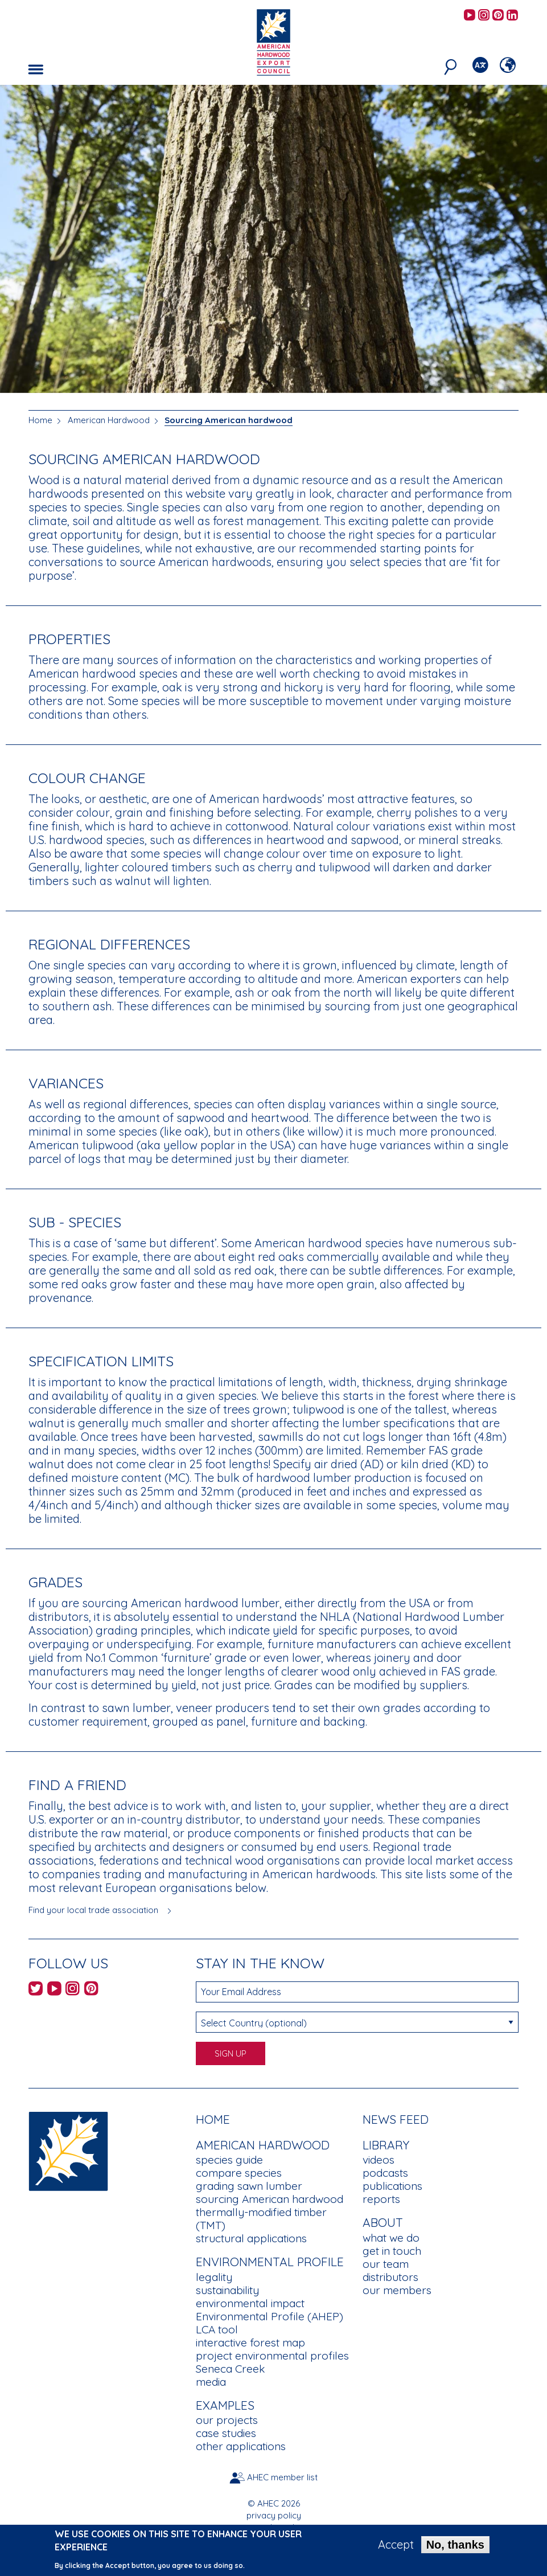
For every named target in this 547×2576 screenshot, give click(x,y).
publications (392, 2186)
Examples (225, 2405)
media (211, 2382)
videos (378, 2160)
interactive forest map (250, 2342)
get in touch (392, 2251)
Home (40, 420)
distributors (390, 2277)
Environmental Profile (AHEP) (269, 2316)
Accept (396, 2547)
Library (386, 2144)
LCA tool (217, 2329)
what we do (391, 2238)
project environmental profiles (272, 2355)
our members (397, 2290)
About (383, 2222)
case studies (226, 2433)
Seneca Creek (230, 2369)
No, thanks (455, 2547)
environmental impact (250, 2303)
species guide (229, 2160)
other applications (241, 2446)
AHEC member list (282, 2477)
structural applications (251, 2238)
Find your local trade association (93, 1910)
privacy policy (273, 2515)
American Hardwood (109, 420)
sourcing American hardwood (269, 2199)
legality (214, 2277)
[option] (273, 239)
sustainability (227, 2290)
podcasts (385, 2173)
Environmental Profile (270, 2261)
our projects (227, 2420)
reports (381, 2199)
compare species (239, 2173)
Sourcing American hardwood (228, 420)
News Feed (396, 2119)
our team (386, 2264)
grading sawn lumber (249, 2186)
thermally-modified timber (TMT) (261, 2218)
